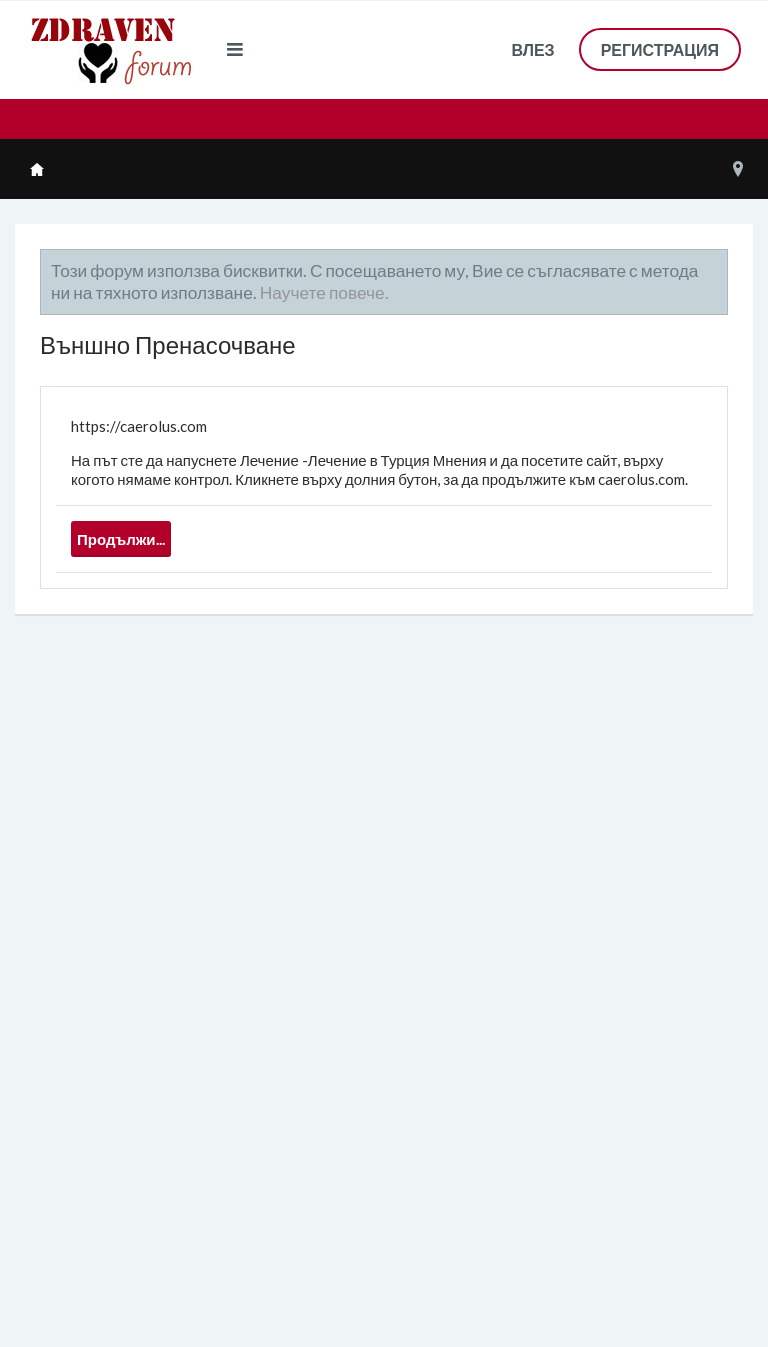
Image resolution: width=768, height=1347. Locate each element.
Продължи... (121, 539)
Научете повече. (324, 292)
